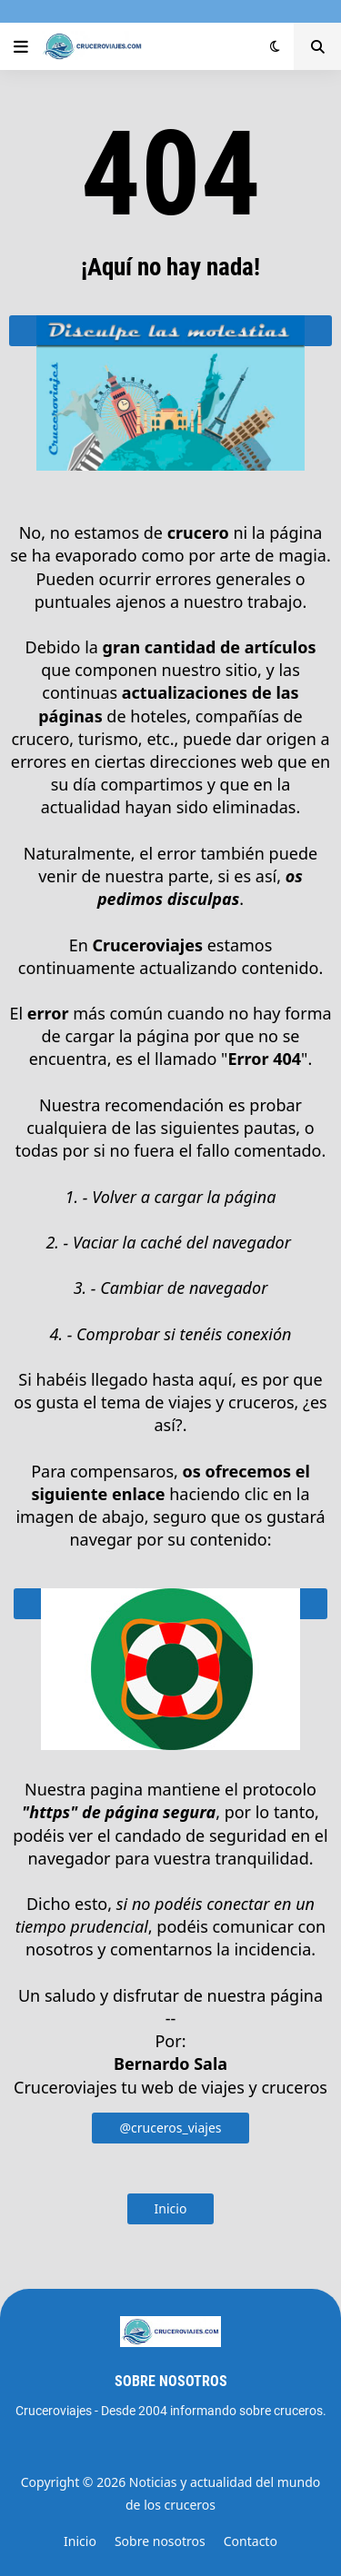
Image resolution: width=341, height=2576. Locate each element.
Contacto (250, 2541)
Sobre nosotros (160, 2541)
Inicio (171, 2208)
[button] (21, 46)
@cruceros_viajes (170, 2127)
